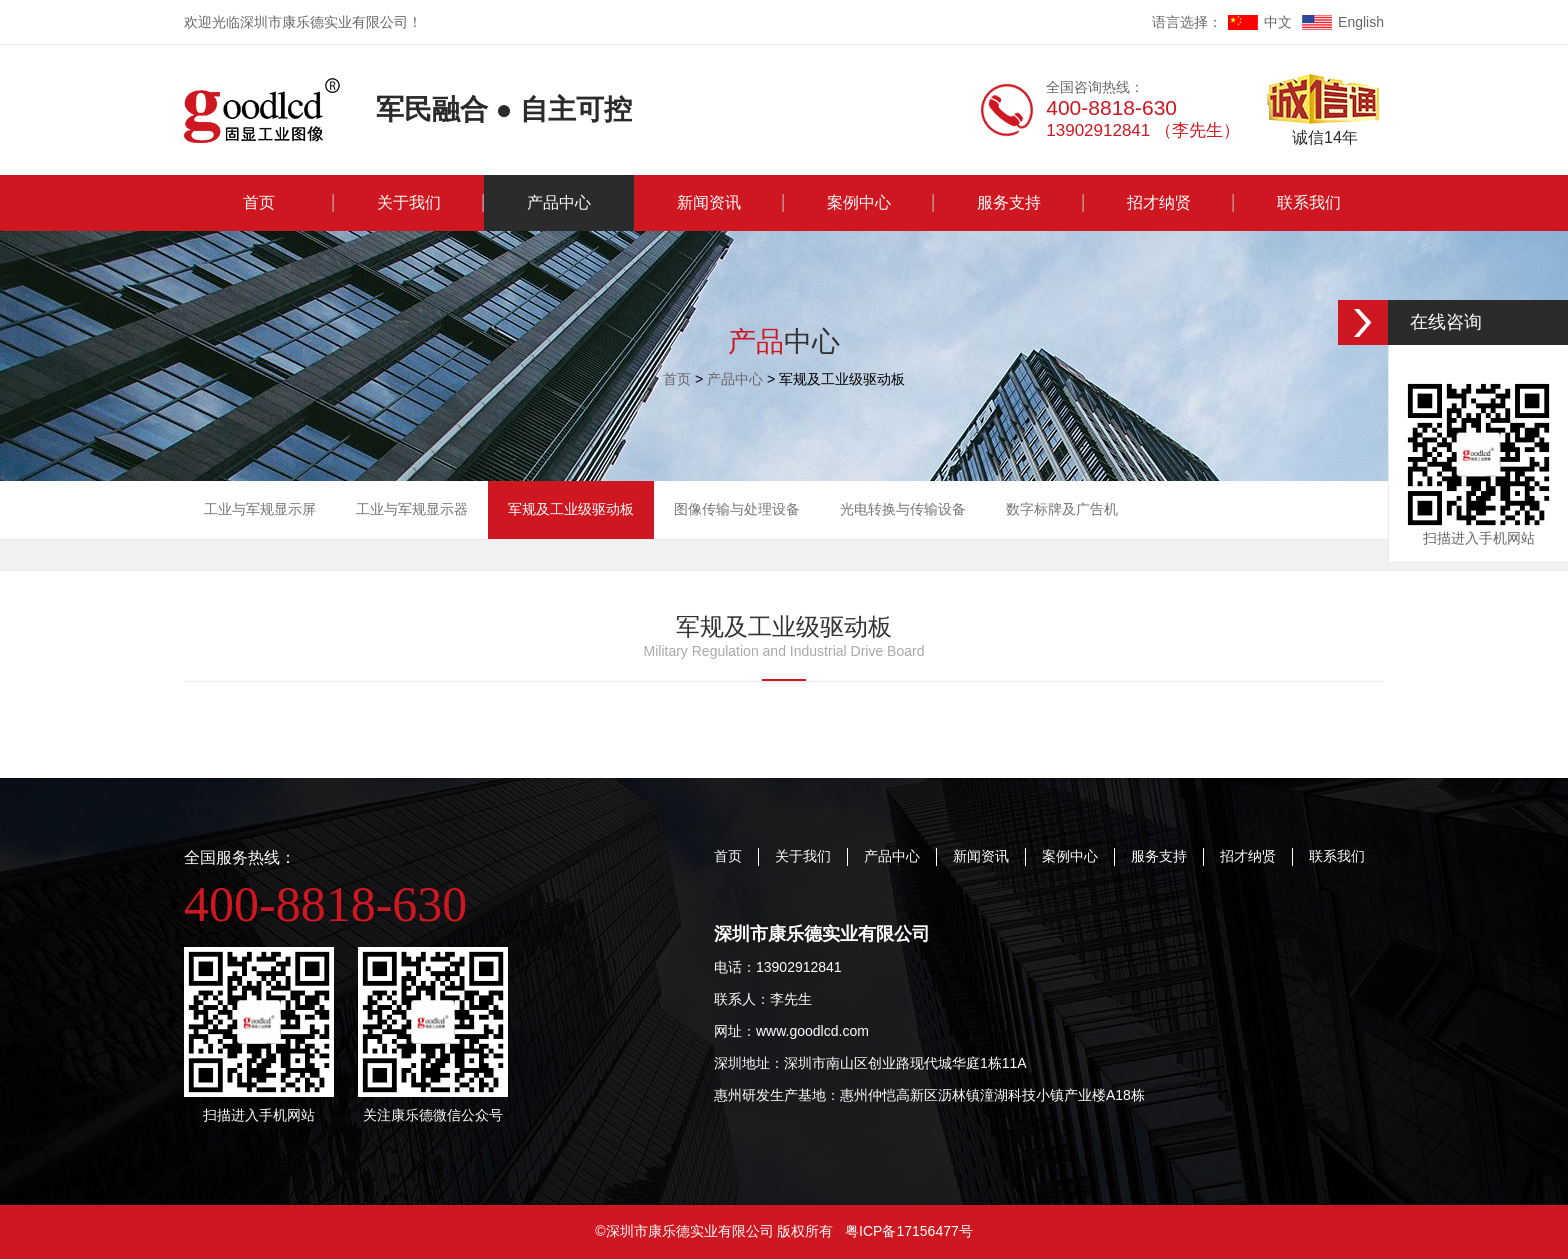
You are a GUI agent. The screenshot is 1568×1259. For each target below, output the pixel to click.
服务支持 (1009, 202)
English (1343, 22)
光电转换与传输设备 (903, 509)
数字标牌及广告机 (1062, 509)
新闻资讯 (709, 202)
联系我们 (1309, 202)
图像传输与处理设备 (737, 509)
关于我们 (409, 202)
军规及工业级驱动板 (571, 509)
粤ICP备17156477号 (909, 1231)
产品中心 (559, 202)
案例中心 (859, 202)
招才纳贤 (1159, 202)
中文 (1260, 22)
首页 (259, 202)
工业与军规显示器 (412, 509)
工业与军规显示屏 (260, 509)
